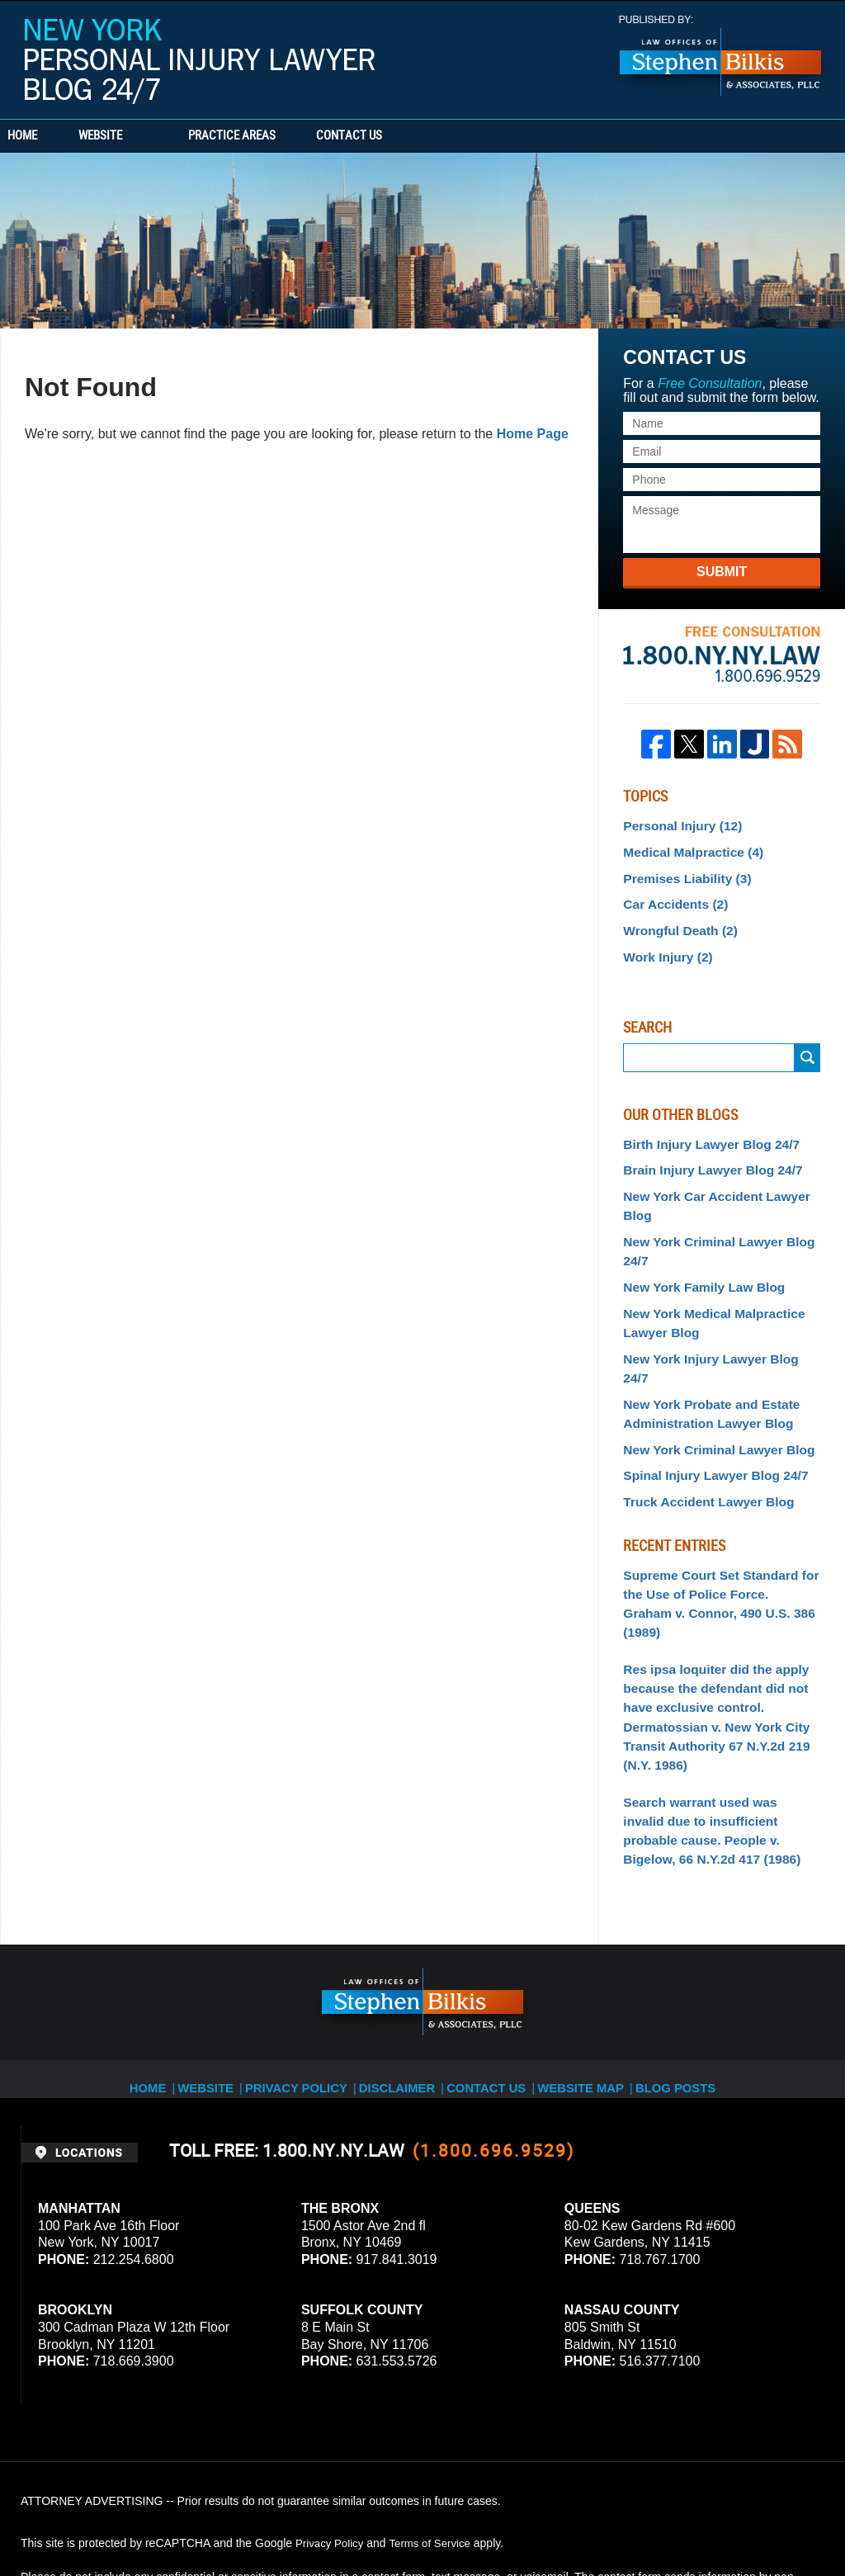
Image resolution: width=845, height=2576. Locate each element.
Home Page (533, 434)
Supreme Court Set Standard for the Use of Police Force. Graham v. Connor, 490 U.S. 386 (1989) (718, 1532)
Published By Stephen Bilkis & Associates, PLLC (720, 56)
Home (48, 136)
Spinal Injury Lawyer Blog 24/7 (706, 1418)
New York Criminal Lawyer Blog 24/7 (709, 1230)
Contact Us (425, 136)
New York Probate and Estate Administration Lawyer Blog (702, 1361)
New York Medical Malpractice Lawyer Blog (705, 1296)
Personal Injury (676, 824)
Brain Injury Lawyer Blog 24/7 (704, 1155)
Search (807, 1046)
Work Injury (663, 945)
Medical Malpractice (686, 849)
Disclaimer (404, 1958)
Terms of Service (436, 2422)
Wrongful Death (674, 922)
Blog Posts (670, 1958)
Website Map (580, 1958)
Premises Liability (681, 873)
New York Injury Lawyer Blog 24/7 (715, 1328)
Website (150, 136)
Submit (721, 572)
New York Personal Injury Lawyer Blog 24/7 (200, 61)
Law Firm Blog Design (745, 2517)
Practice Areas (282, 136)
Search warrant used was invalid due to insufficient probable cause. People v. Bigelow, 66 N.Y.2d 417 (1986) (718, 1713)
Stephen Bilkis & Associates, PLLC (206, 2517)
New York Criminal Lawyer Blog (709, 1394)
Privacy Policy (309, 1958)
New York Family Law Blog (696, 1262)
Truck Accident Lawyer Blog (700, 1443)
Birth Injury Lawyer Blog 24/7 (702, 1131)
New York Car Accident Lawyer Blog (707, 1189)
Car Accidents (670, 898)
